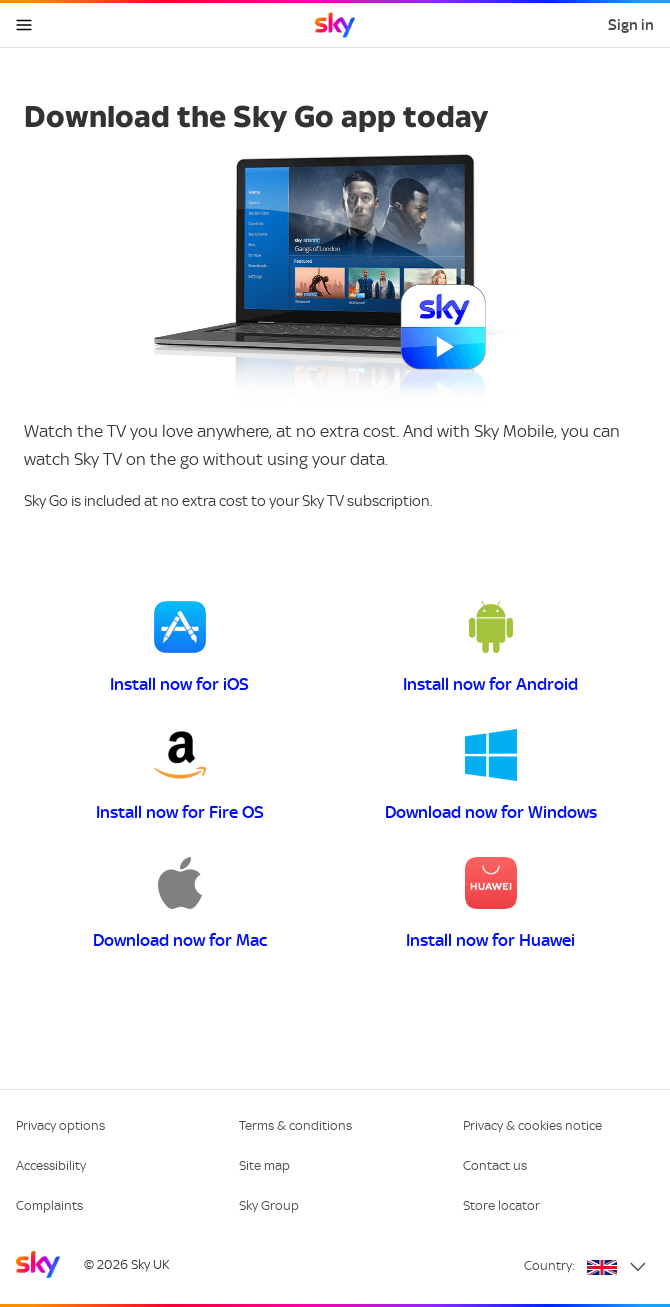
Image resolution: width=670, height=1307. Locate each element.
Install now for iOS (179, 684)
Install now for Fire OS (180, 812)
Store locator (501, 1205)
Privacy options (60, 1125)
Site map (264, 1165)
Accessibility (51, 1165)
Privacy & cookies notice (532, 1125)
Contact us (495, 1165)
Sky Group (269, 1205)
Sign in (631, 25)
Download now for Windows (491, 812)
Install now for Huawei (490, 940)
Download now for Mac (180, 940)
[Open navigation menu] (24, 25)
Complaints (49, 1205)
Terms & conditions (295, 1125)
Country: (549, 1265)
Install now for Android (490, 684)
